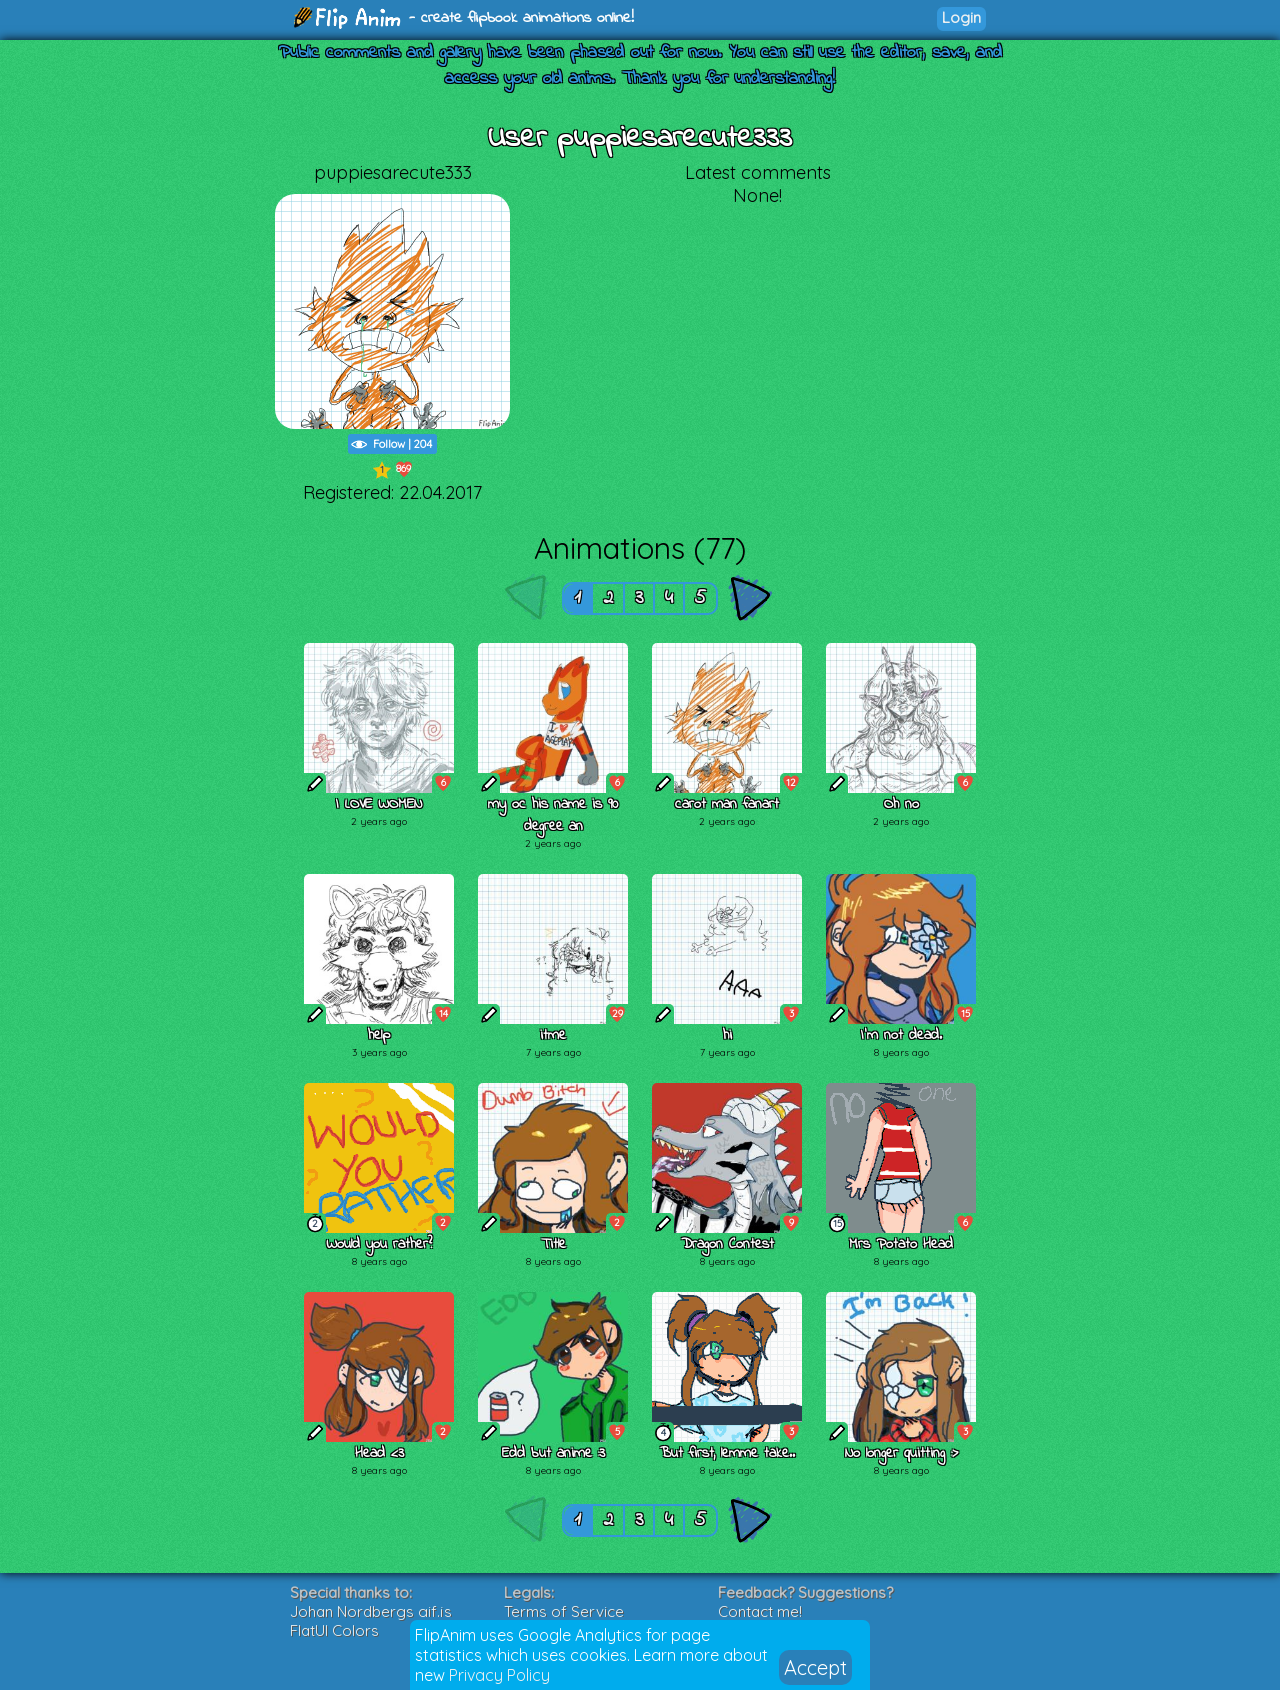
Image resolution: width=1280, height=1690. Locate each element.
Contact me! (760, 1611)
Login (961, 17)
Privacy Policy (499, 1675)
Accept (815, 1667)
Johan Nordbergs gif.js (371, 1611)
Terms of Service (564, 1611)
